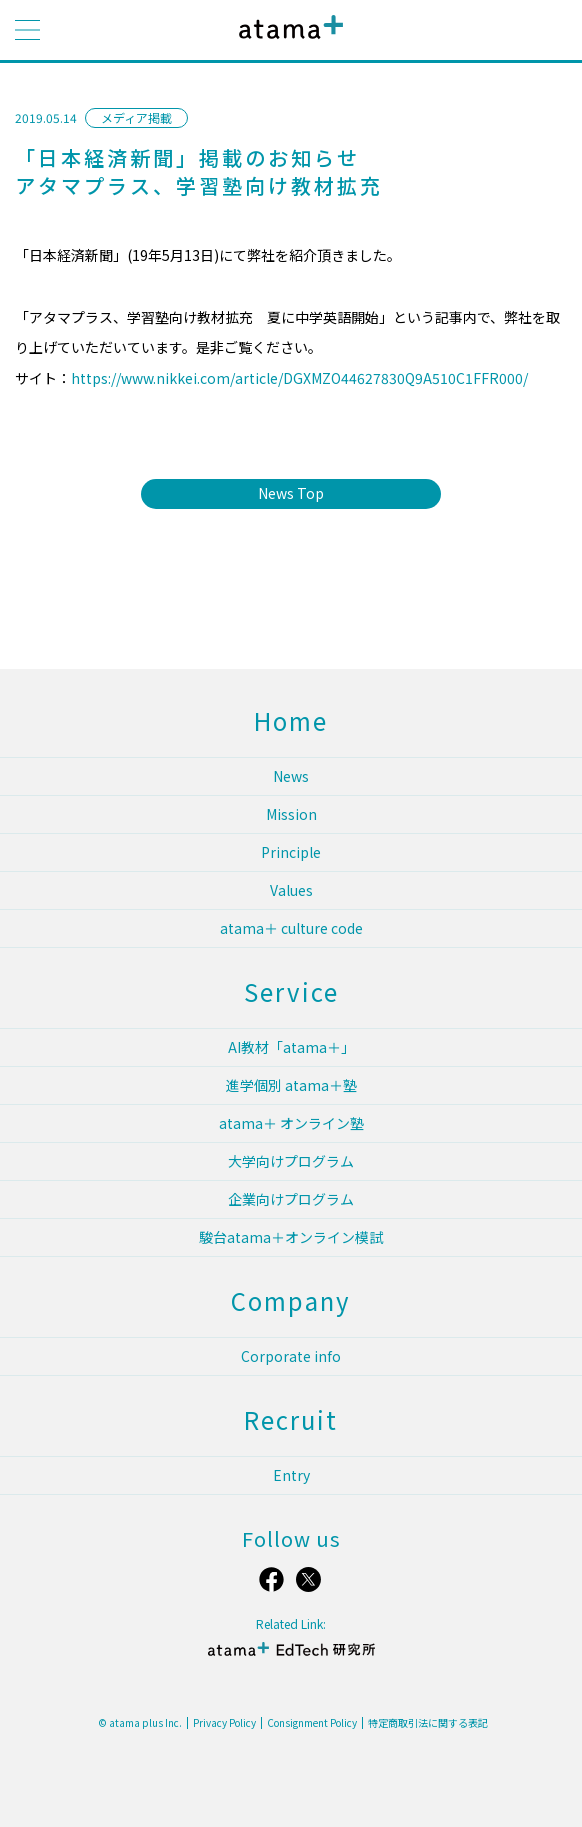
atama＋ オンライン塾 (291, 1123)
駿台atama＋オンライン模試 (291, 1237)
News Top (291, 493)
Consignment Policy (312, 1723)
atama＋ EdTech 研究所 (291, 1657)
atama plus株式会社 (287, 42)
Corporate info (291, 1356)
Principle (291, 852)
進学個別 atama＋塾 (291, 1085)
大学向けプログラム (291, 1161)
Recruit (291, 1419)
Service (291, 991)
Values (291, 890)
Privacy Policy (224, 1723)
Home (291, 720)
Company (291, 1300)
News (291, 776)
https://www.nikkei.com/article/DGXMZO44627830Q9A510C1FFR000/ (299, 378)
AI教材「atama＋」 (291, 1047)
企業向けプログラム (291, 1199)
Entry (291, 1475)
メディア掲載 (136, 117)
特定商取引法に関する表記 (428, 1723)
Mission (291, 814)
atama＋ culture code (291, 928)
